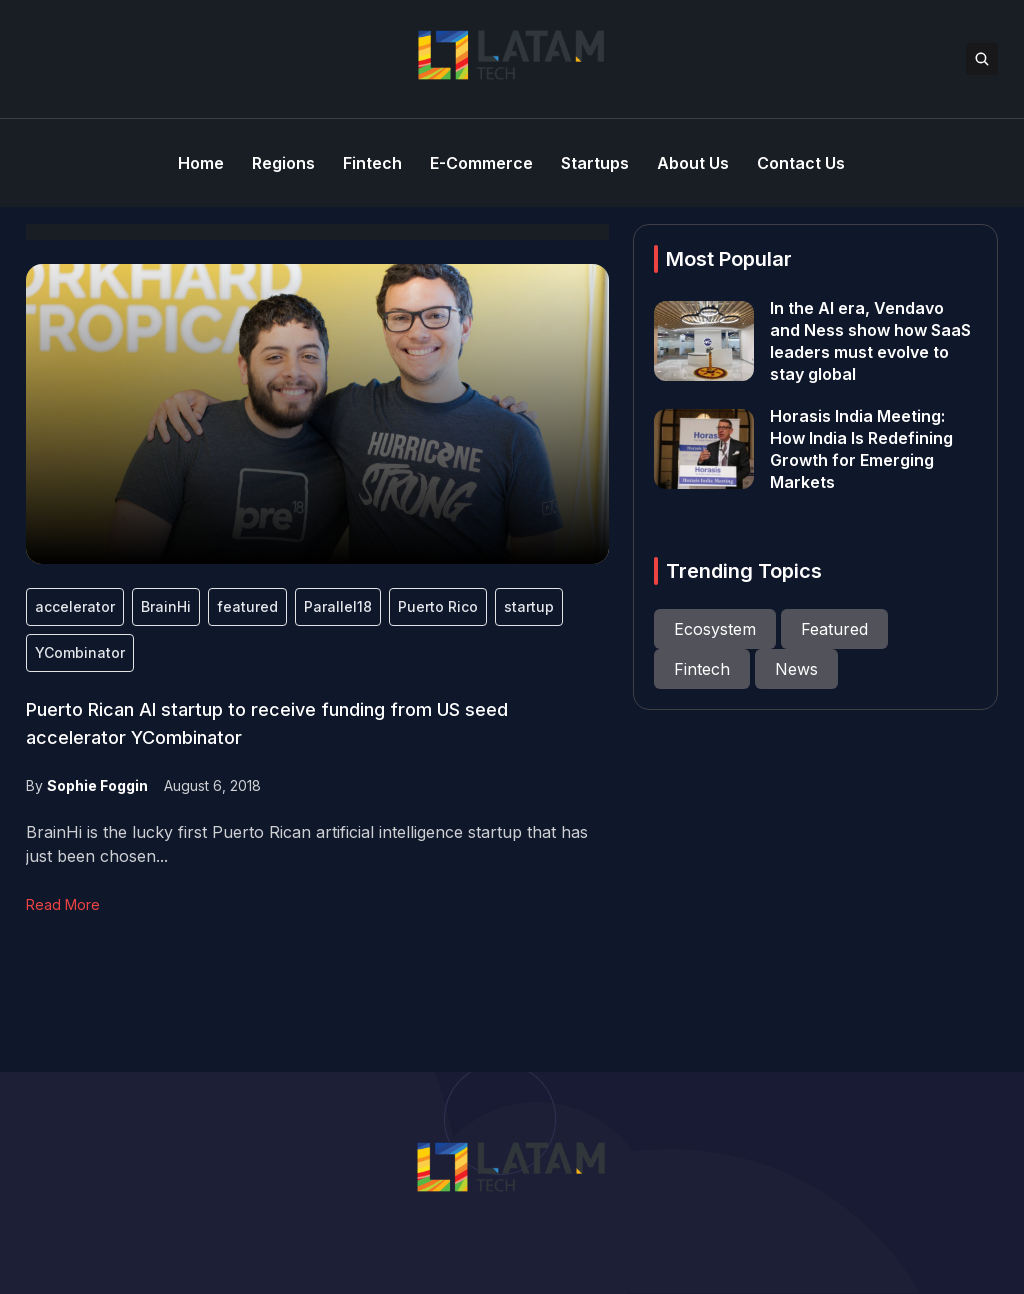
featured (247, 606)
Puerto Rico (438, 606)
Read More (63, 904)
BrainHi (166, 606)
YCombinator (80, 652)
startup (529, 606)
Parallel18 (338, 606)
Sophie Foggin (97, 785)
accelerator (75, 606)
